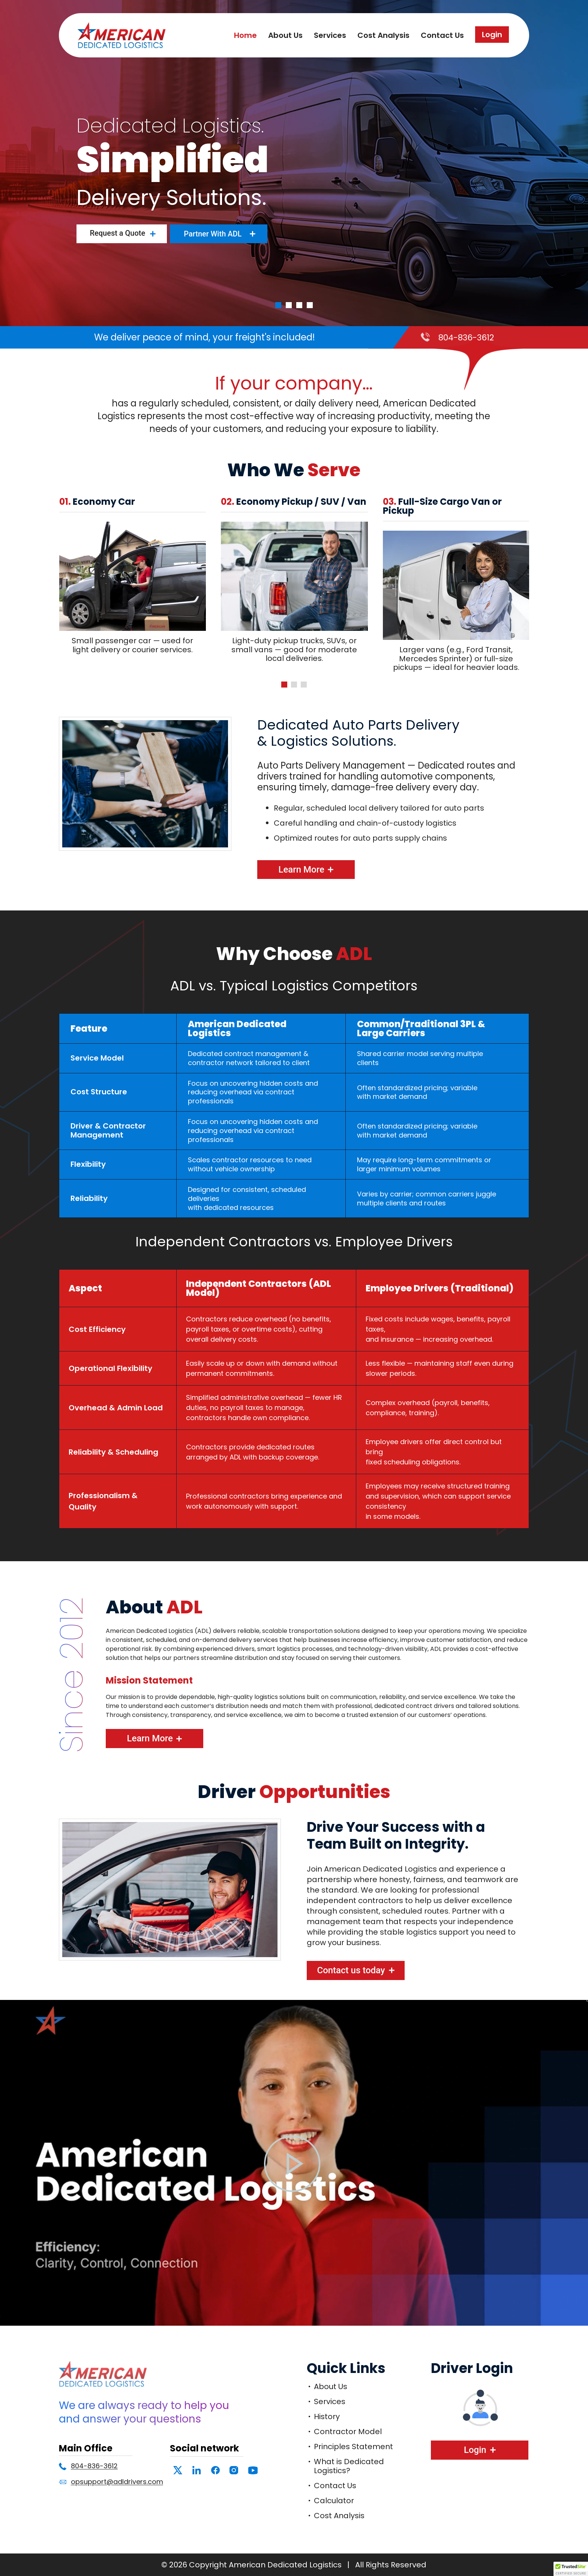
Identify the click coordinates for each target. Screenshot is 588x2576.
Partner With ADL (213, 233)
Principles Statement (353, 2447)
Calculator (334, 2501)
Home (245, 35)
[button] (284, 685)
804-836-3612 (466, 337)
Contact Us (442, 35)
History (327, 2417)
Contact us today (351, 1970)
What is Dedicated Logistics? (349, 2466)
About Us (285, 35)
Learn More (301, 869)
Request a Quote (117, 233)
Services (330, 35)
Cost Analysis (383, 35)
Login (492, 34)
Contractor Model (348, 2432)
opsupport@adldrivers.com (117, 2481)
